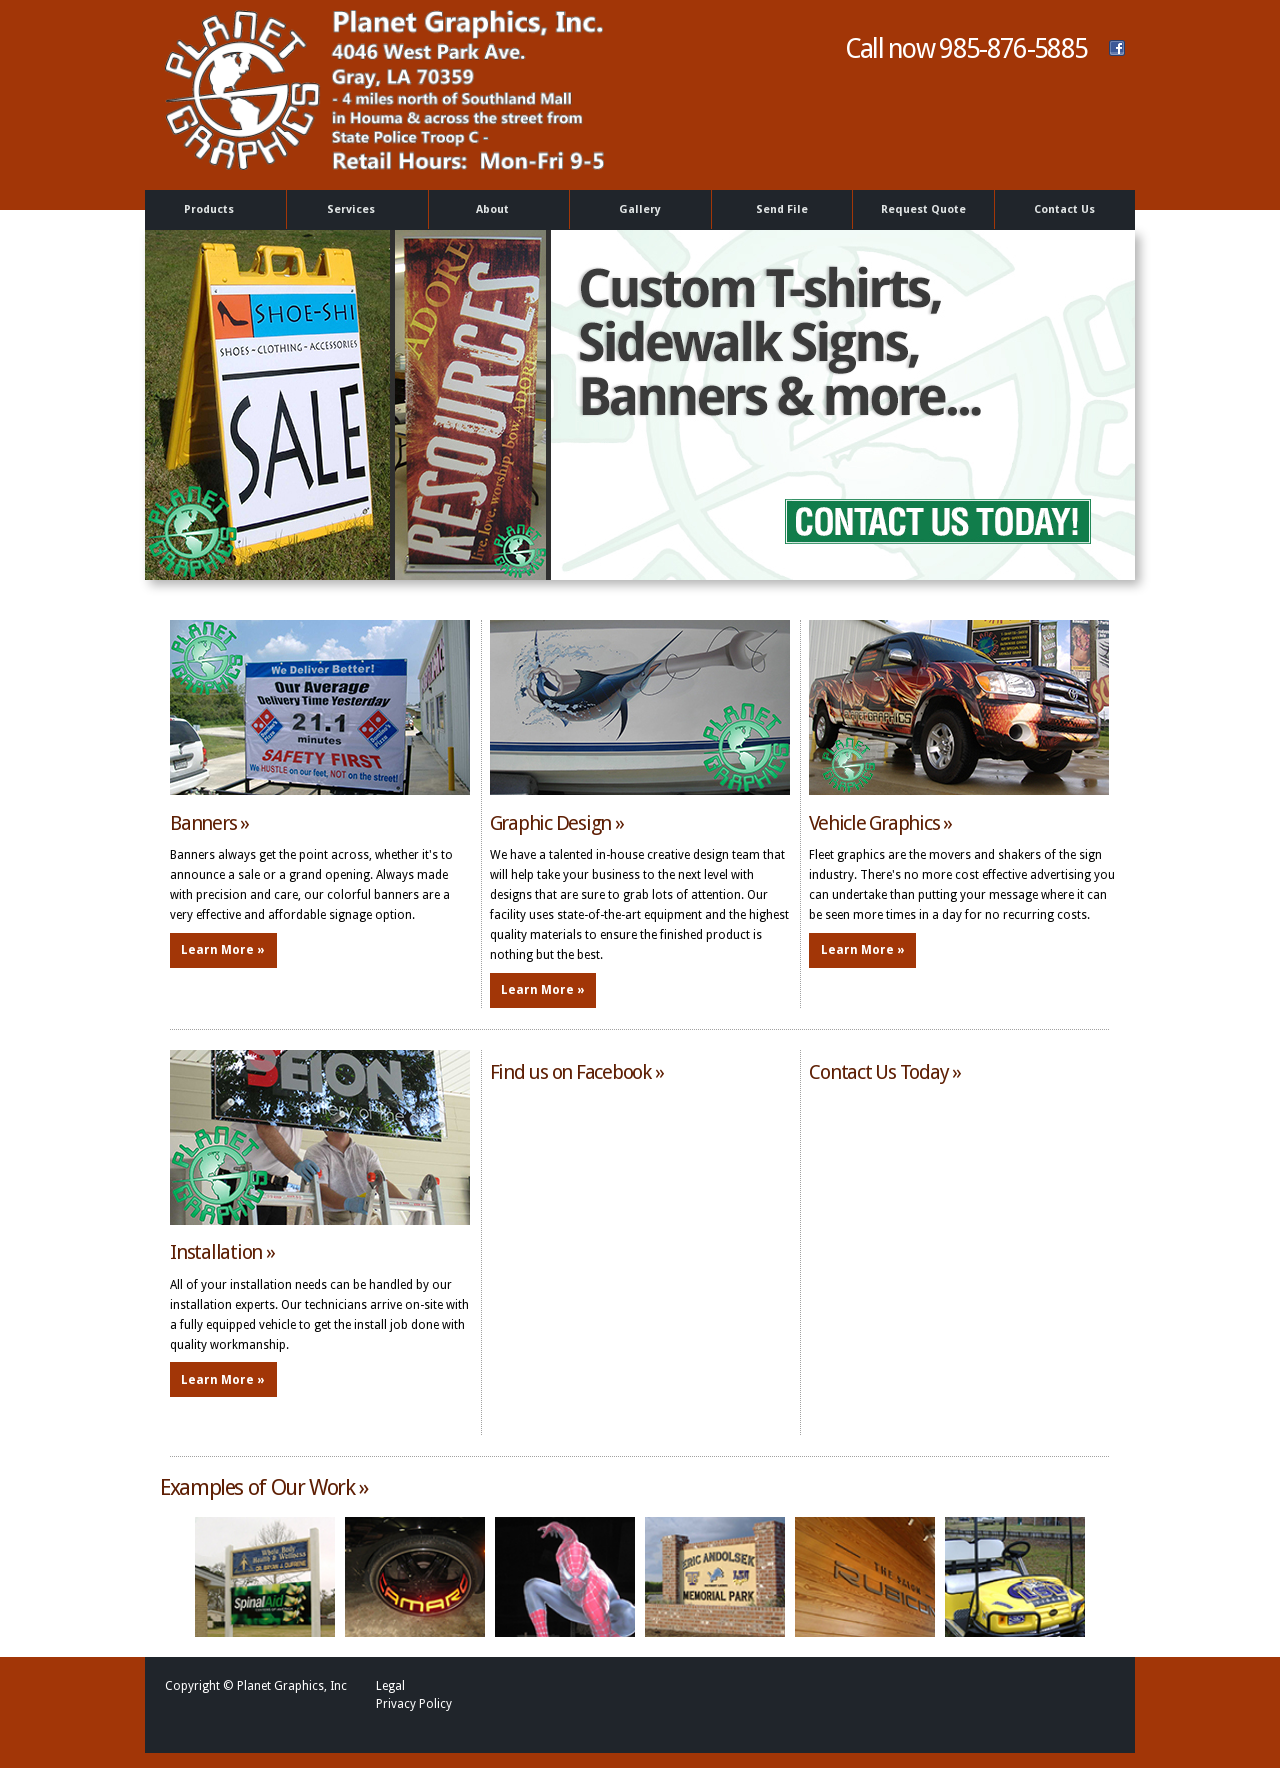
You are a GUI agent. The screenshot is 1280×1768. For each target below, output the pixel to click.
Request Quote (923, 209)
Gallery (640, 209)
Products (212, 210)
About (495, 210)
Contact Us (1064, 209)
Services (353, 210)
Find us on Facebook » (577, 1072)
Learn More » (223, 950)
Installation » (222, 1252)
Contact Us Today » (885, 1072)
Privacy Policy (414, 1704)
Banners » (209, 823)
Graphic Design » (557, 823)
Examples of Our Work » (264, 1487)
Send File (782, 209)
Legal (390, 1686)
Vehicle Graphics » (880, 823)
